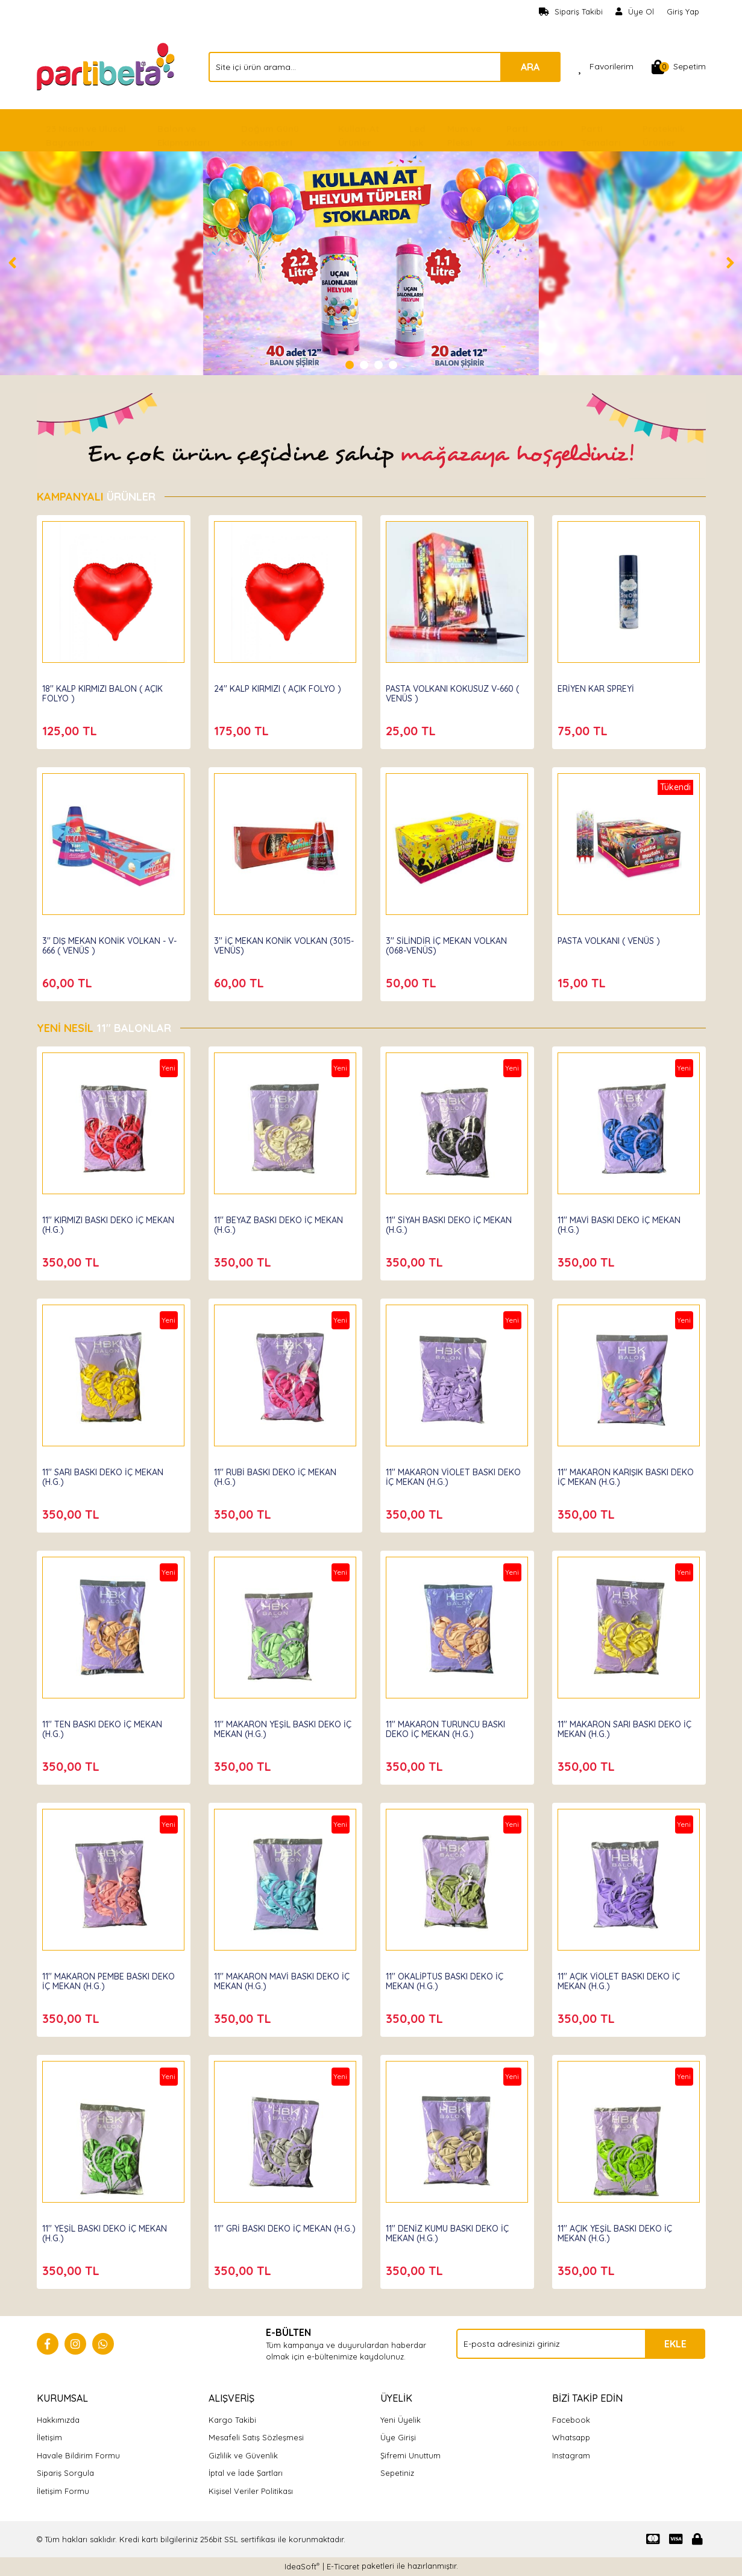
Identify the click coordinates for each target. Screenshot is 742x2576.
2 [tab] (364, 365)
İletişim (49, 2437)
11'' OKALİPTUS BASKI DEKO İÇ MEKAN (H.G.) (448, 1978)
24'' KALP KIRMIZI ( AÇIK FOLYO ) (281, 685)
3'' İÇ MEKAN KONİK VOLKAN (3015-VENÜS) (274, 942)
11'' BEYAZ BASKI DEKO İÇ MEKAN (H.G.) (282, 1222)
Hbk (53, 1205)
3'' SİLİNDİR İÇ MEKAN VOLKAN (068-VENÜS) (450, 942)
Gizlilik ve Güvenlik (243, 2455)
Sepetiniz (397, 2473)
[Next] (730, 263)
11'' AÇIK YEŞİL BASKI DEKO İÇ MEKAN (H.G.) (618, 2230)
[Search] (385, 67)
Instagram (571, 2455)
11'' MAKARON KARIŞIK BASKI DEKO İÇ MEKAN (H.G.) (616, 1474)
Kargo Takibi (232, 2420)
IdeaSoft (302, 2566)
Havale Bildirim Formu (78, 2455)
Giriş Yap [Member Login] (683, 11)
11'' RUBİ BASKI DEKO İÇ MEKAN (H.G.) (279, 1474)
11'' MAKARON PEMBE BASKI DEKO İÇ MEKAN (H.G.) (112, 1978)
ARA (530, 67)
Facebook (571, 2420)
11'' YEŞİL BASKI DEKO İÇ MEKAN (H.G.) (108, 2230)
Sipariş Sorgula (65, 2473)
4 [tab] (393, 365)
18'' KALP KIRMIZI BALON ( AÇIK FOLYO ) (106, 690)
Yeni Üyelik (400, 2420)
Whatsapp (571, 2437)
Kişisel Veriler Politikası (251, 2491)
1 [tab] (349, 365)
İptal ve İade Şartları (246, 2473)
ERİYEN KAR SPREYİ (599, 685)
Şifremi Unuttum (410, 2455)
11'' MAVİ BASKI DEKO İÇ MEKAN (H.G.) (622, 1222)
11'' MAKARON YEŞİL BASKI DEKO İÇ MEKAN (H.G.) (281, 1726)
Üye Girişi (398, 2437)
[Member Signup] (635, 12)
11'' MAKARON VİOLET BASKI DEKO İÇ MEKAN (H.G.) (456, 1474)
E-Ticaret (343, 2566)
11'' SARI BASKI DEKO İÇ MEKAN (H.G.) (106, 1474)
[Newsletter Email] (580, 2344)
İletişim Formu (63, 2491)
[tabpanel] (371, 263)
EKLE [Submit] (675, 2344)
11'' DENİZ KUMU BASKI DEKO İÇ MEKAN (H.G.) (450, 2230)
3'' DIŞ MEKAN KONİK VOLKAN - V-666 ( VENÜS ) (113, 942)
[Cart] (679, 67)
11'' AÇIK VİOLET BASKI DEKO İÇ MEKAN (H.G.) (622, 1978)
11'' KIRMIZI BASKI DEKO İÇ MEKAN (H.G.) (112, 1222)
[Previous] (12, 263)
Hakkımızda (58, 2420)
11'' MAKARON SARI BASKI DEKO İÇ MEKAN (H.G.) (628, 1726)
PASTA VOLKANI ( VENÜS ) (612, 937)
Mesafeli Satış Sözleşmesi (256, 2437)
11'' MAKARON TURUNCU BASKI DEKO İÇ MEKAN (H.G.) (449, 1726)
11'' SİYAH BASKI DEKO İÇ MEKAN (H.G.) (452, 1222)
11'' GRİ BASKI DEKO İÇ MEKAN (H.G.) (276, 2230)
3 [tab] (378, 365)
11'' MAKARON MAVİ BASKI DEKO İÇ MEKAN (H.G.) (285, 1978)
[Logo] (107, 66)
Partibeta (65, 674)
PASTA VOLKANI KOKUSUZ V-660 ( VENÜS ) (456, 690)
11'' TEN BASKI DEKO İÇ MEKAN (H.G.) (106, 1726)
